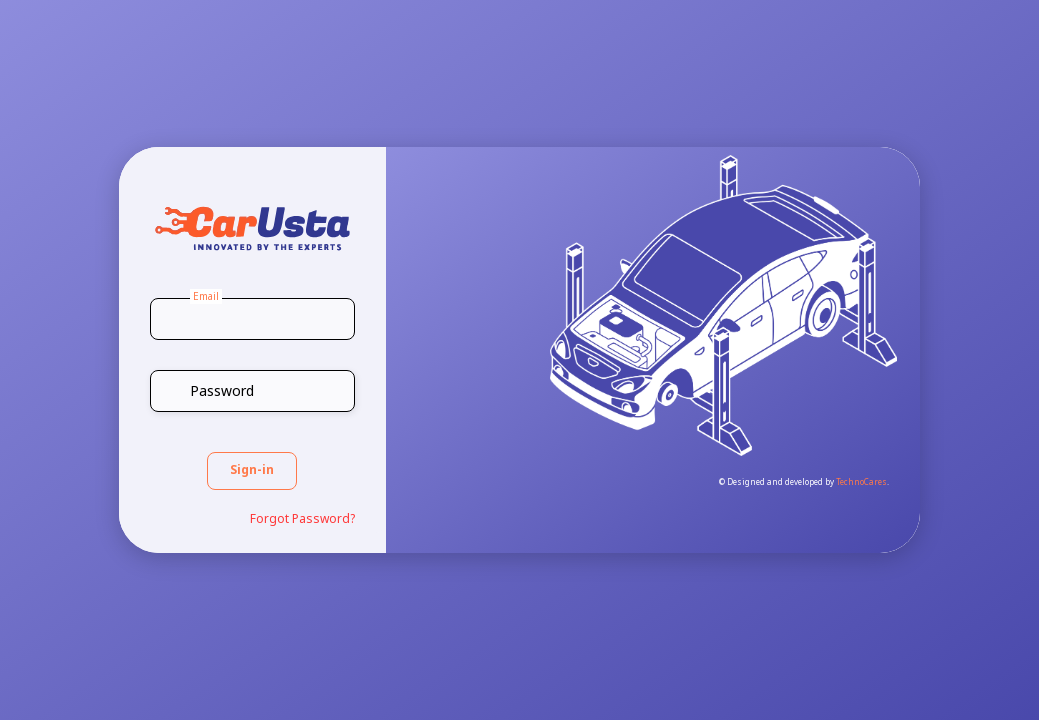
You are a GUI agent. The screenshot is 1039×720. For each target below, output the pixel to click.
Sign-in (252, 470)
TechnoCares (861, 482)
